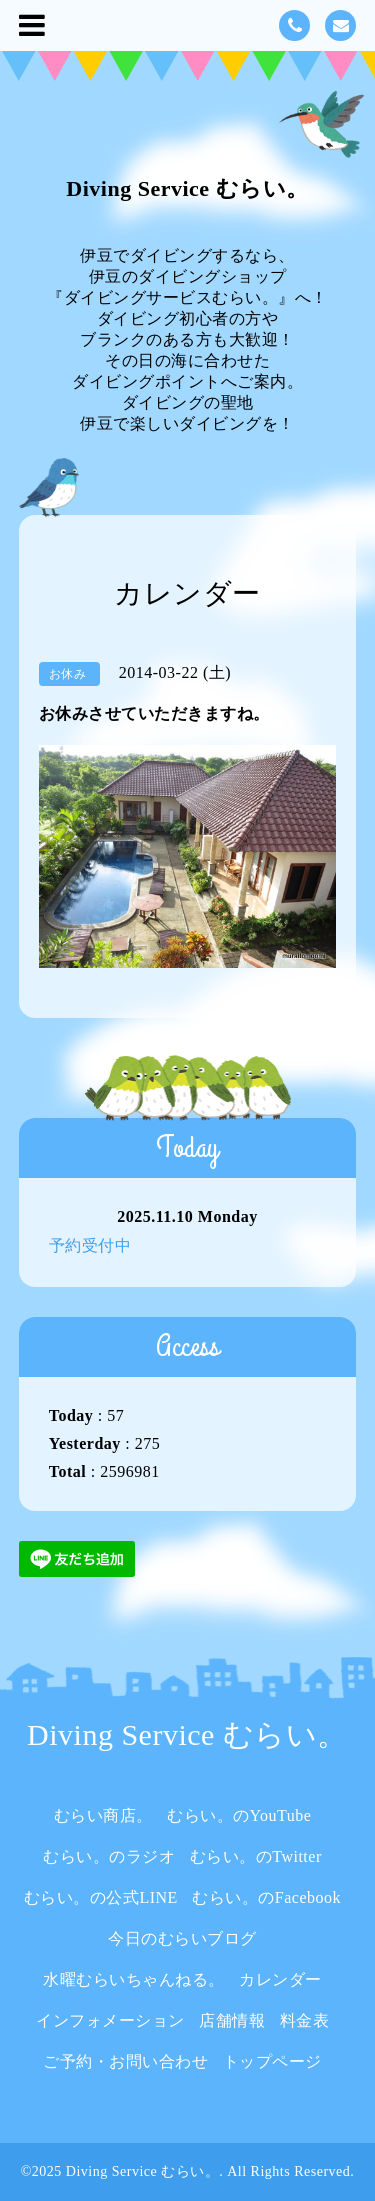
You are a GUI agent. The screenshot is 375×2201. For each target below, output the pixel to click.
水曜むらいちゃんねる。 (134, 1979)
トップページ (272, 2061)
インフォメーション (110, 2020)
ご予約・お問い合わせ (125, 2061)
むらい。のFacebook (266, 1897)
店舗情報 (232, 2020)
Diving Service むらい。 (187, 188)
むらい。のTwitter (256, 1856)
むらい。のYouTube (239, 1815)
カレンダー (280, 1979)
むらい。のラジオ (109, 1856)
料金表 (305, 2020)
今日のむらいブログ (182, 1938)
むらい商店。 (103, 1815)
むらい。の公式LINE (101, 1897)
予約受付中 (90, 1245)
